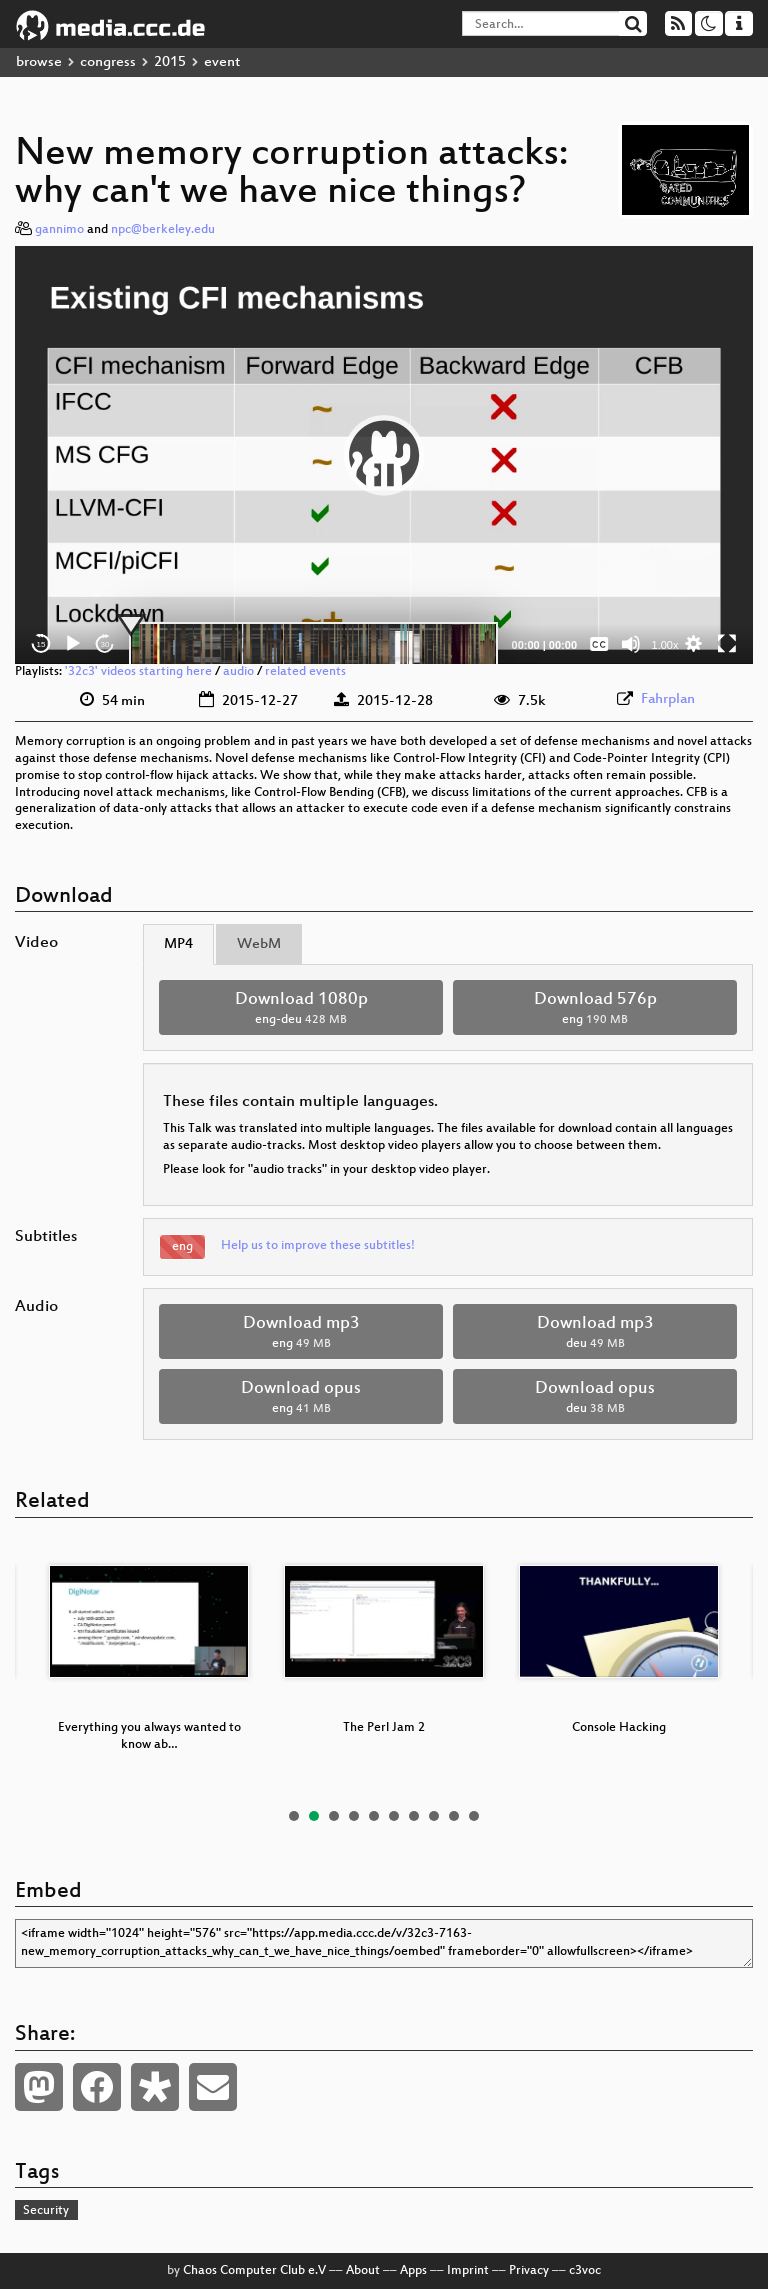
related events (305, 672)
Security (46, 2211)
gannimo (59, 230)
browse (39, 62)
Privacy (529, 2271)
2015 (170, 62)
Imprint (468, 2271)
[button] (384, 455)
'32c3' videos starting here (138, 672)
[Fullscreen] (727, 644)
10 (474, 1816)
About (363, 2271)
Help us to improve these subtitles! (318, 1246)
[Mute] (631, 644)
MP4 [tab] (178, 944)
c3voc (585, 2271)
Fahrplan (668, 699)
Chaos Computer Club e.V (254, 2271)
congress (108, 62)
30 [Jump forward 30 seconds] (105, 644)
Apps (413, 2271)
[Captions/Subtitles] (599, 644)
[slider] (313, 644)
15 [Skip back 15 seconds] (41, 644)
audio (238, 672)
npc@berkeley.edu (163, 230)
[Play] (73, 644)
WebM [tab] (259, 944)
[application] (384, 455)
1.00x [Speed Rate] (665, 645)
